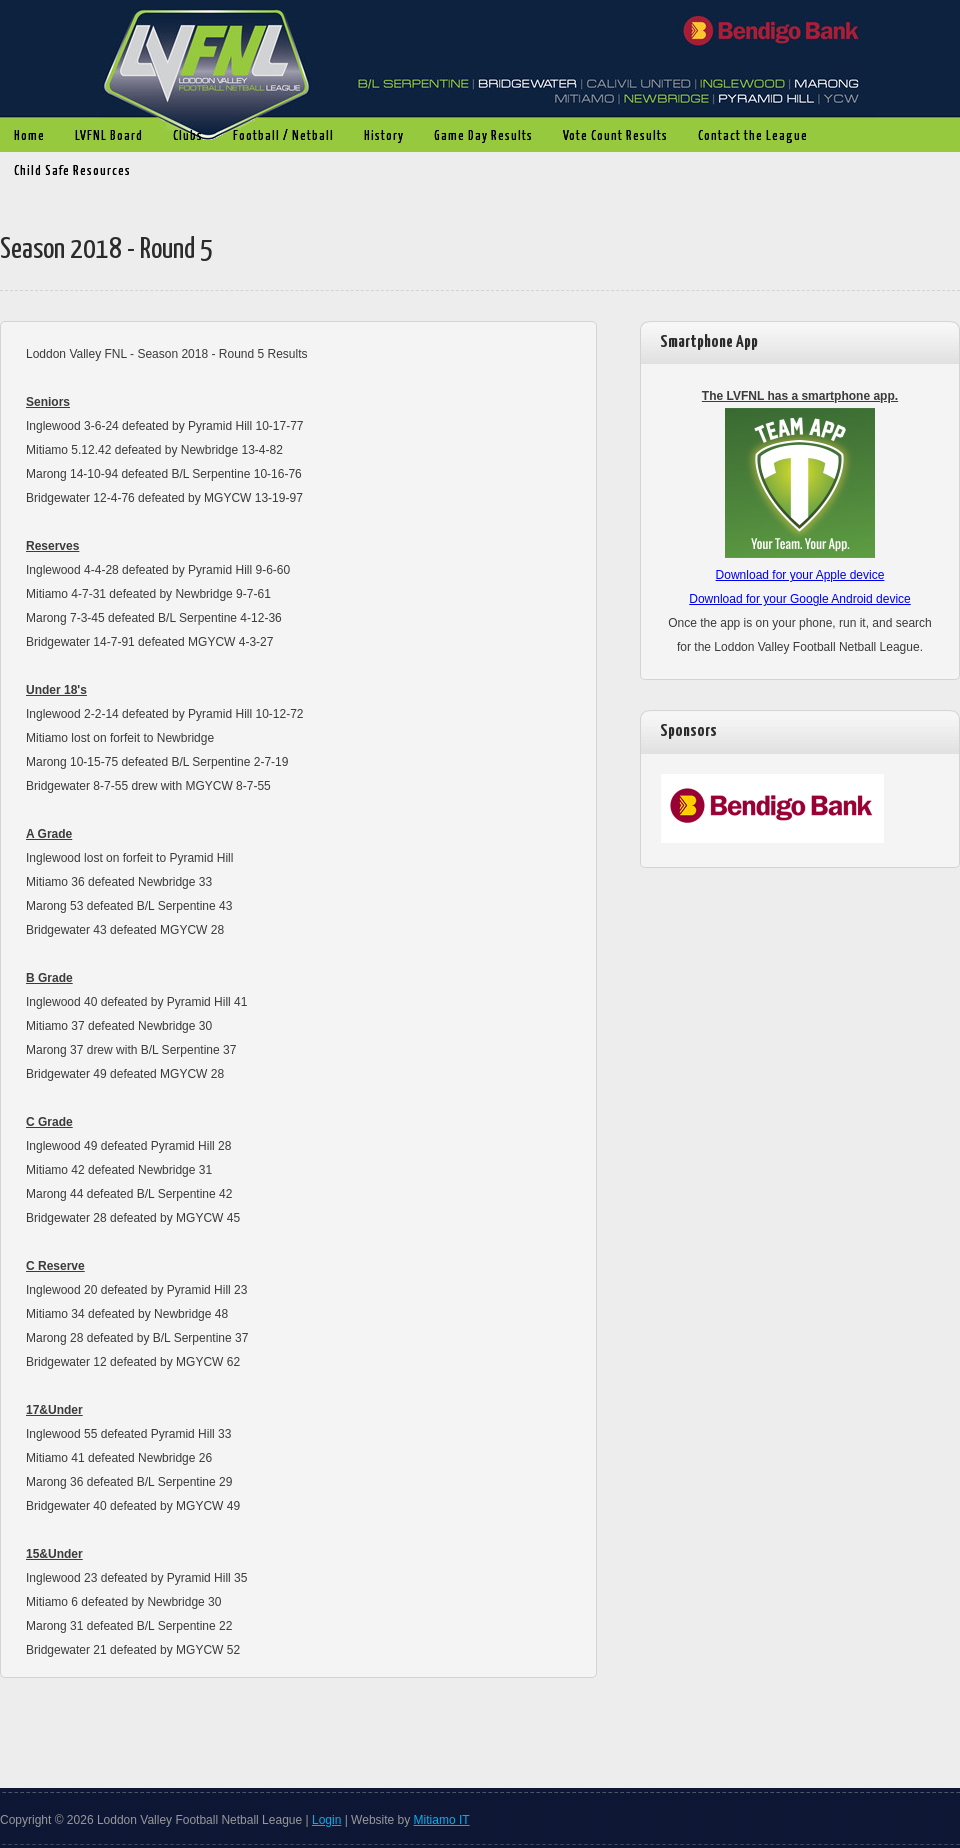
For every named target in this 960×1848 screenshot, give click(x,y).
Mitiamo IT (442, 1820)
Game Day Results (478, 137)
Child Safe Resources (72, 171)
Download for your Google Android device (799, 599)
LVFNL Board (104, 137)
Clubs (183, 137)
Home (29, 136)
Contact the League (753, 136)
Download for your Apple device (800, 575)
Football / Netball (278, 137)
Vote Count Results (610, 137)
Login (326, 1820)
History (379, 137)
